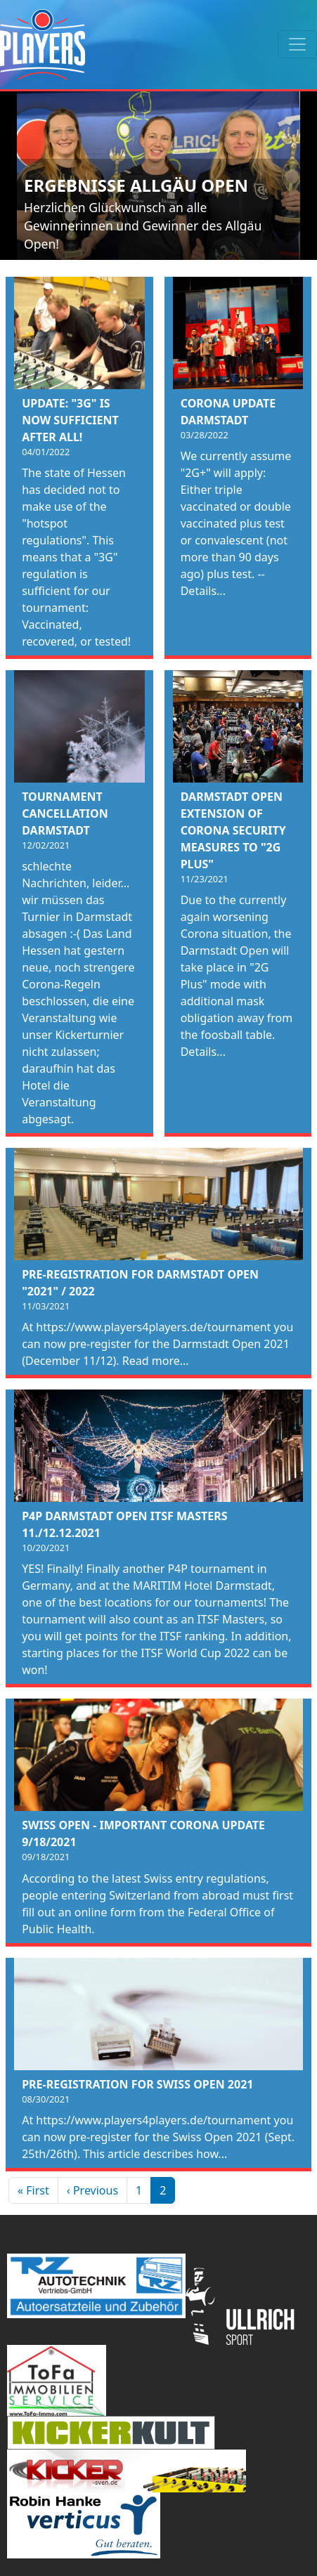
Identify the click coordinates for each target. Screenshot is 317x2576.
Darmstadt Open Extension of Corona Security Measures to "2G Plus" (233, 830)
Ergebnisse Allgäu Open (136, 185)
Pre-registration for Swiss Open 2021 (137, 2084)
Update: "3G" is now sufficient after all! (70, 420)
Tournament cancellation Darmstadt (65, 813)
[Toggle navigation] (297, 44)
